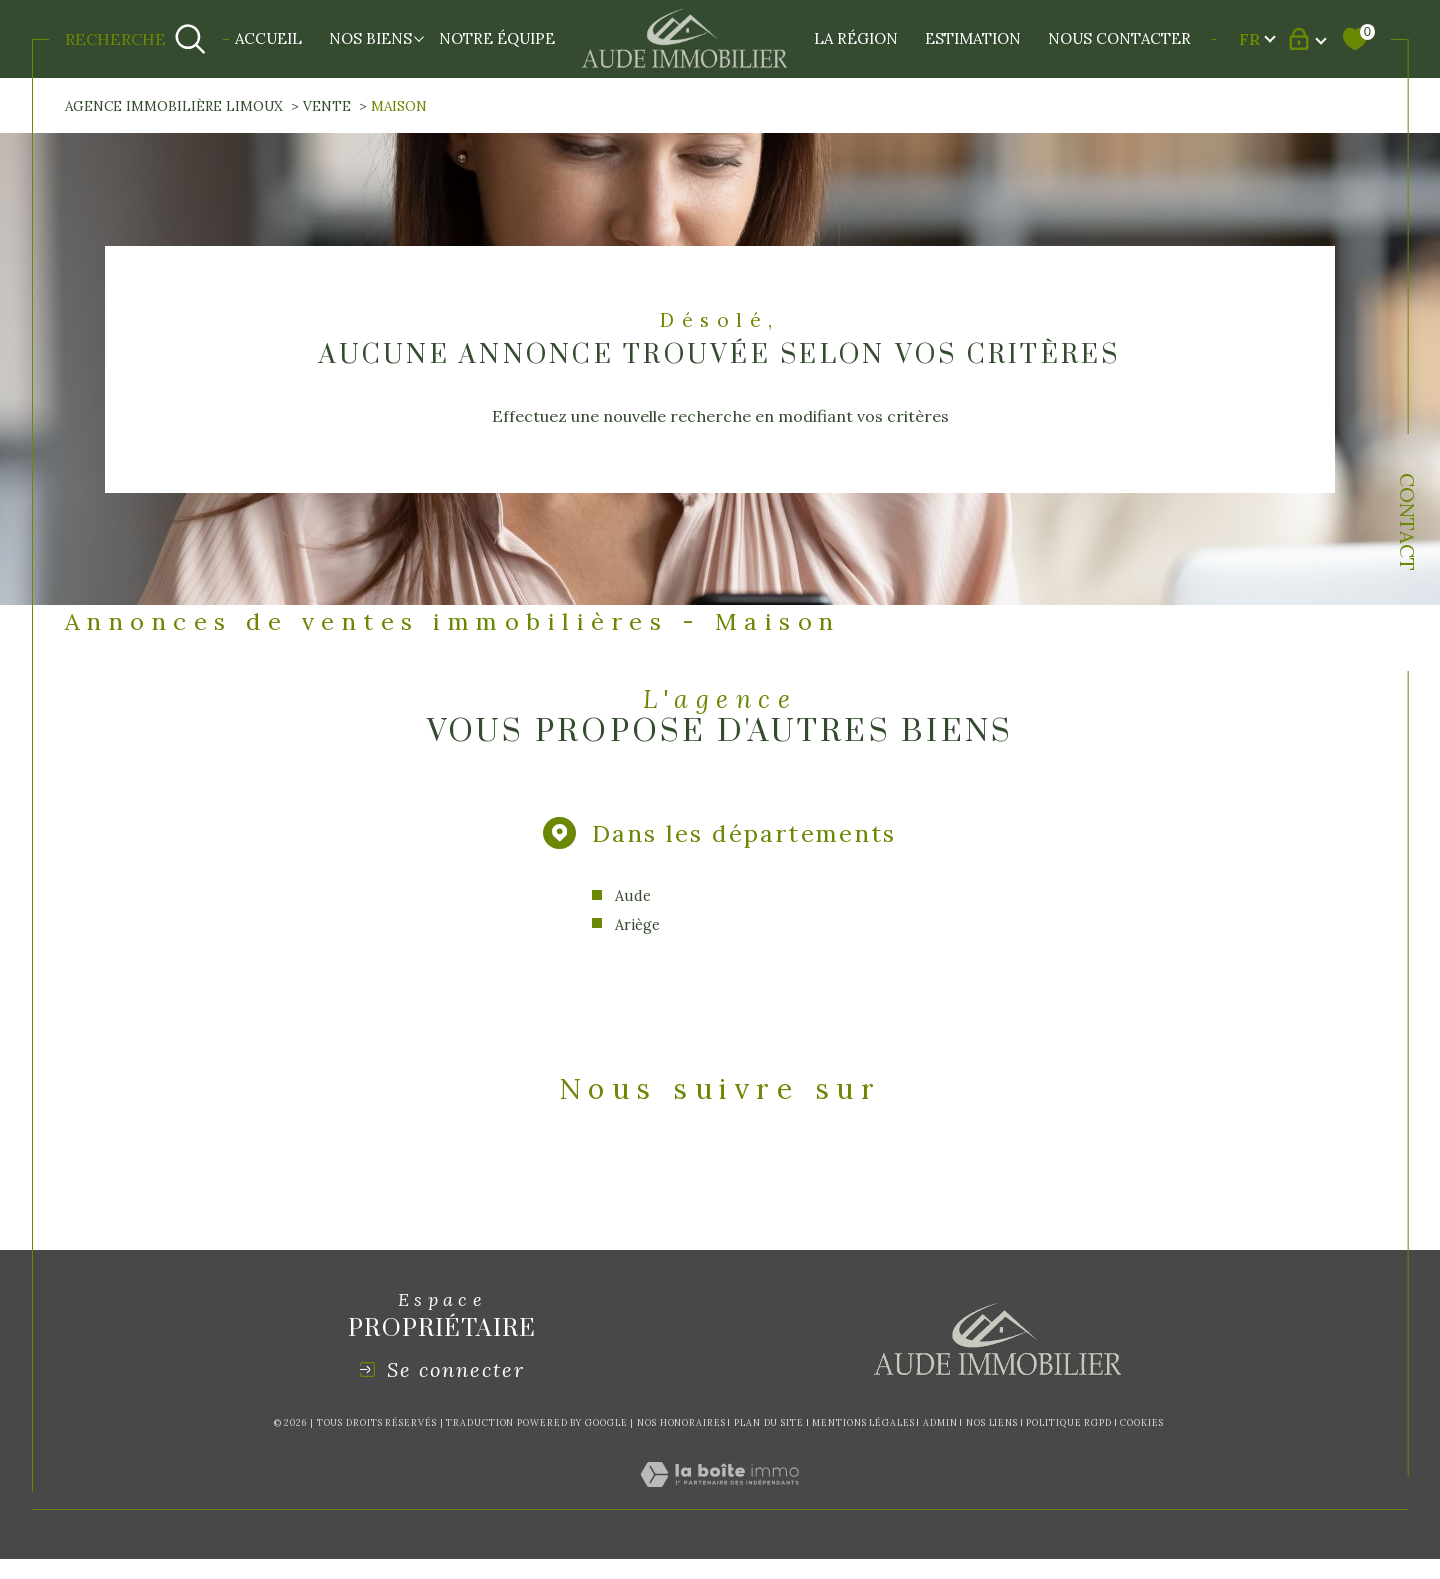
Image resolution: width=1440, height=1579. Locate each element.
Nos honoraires (681, 1422)
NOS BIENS (370, 38)
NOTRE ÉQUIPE (497, 38)
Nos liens (992, 1422)
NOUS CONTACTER (1119, 38)
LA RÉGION (856, 38)
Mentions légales (863, 1422)
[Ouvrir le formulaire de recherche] (136, 39)
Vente (327, 106)
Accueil (268, 38)
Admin (940, 1422)
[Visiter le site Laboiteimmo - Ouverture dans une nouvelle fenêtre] (719, 1497)
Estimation (973, 38)
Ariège (637, 925)
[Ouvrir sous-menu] (419, 37)
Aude (633, 896)
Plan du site (769, 1422)
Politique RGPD (1069, 1422)
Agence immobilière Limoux (174, 106)
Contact (1407, 522)
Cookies (1141, 1423)
